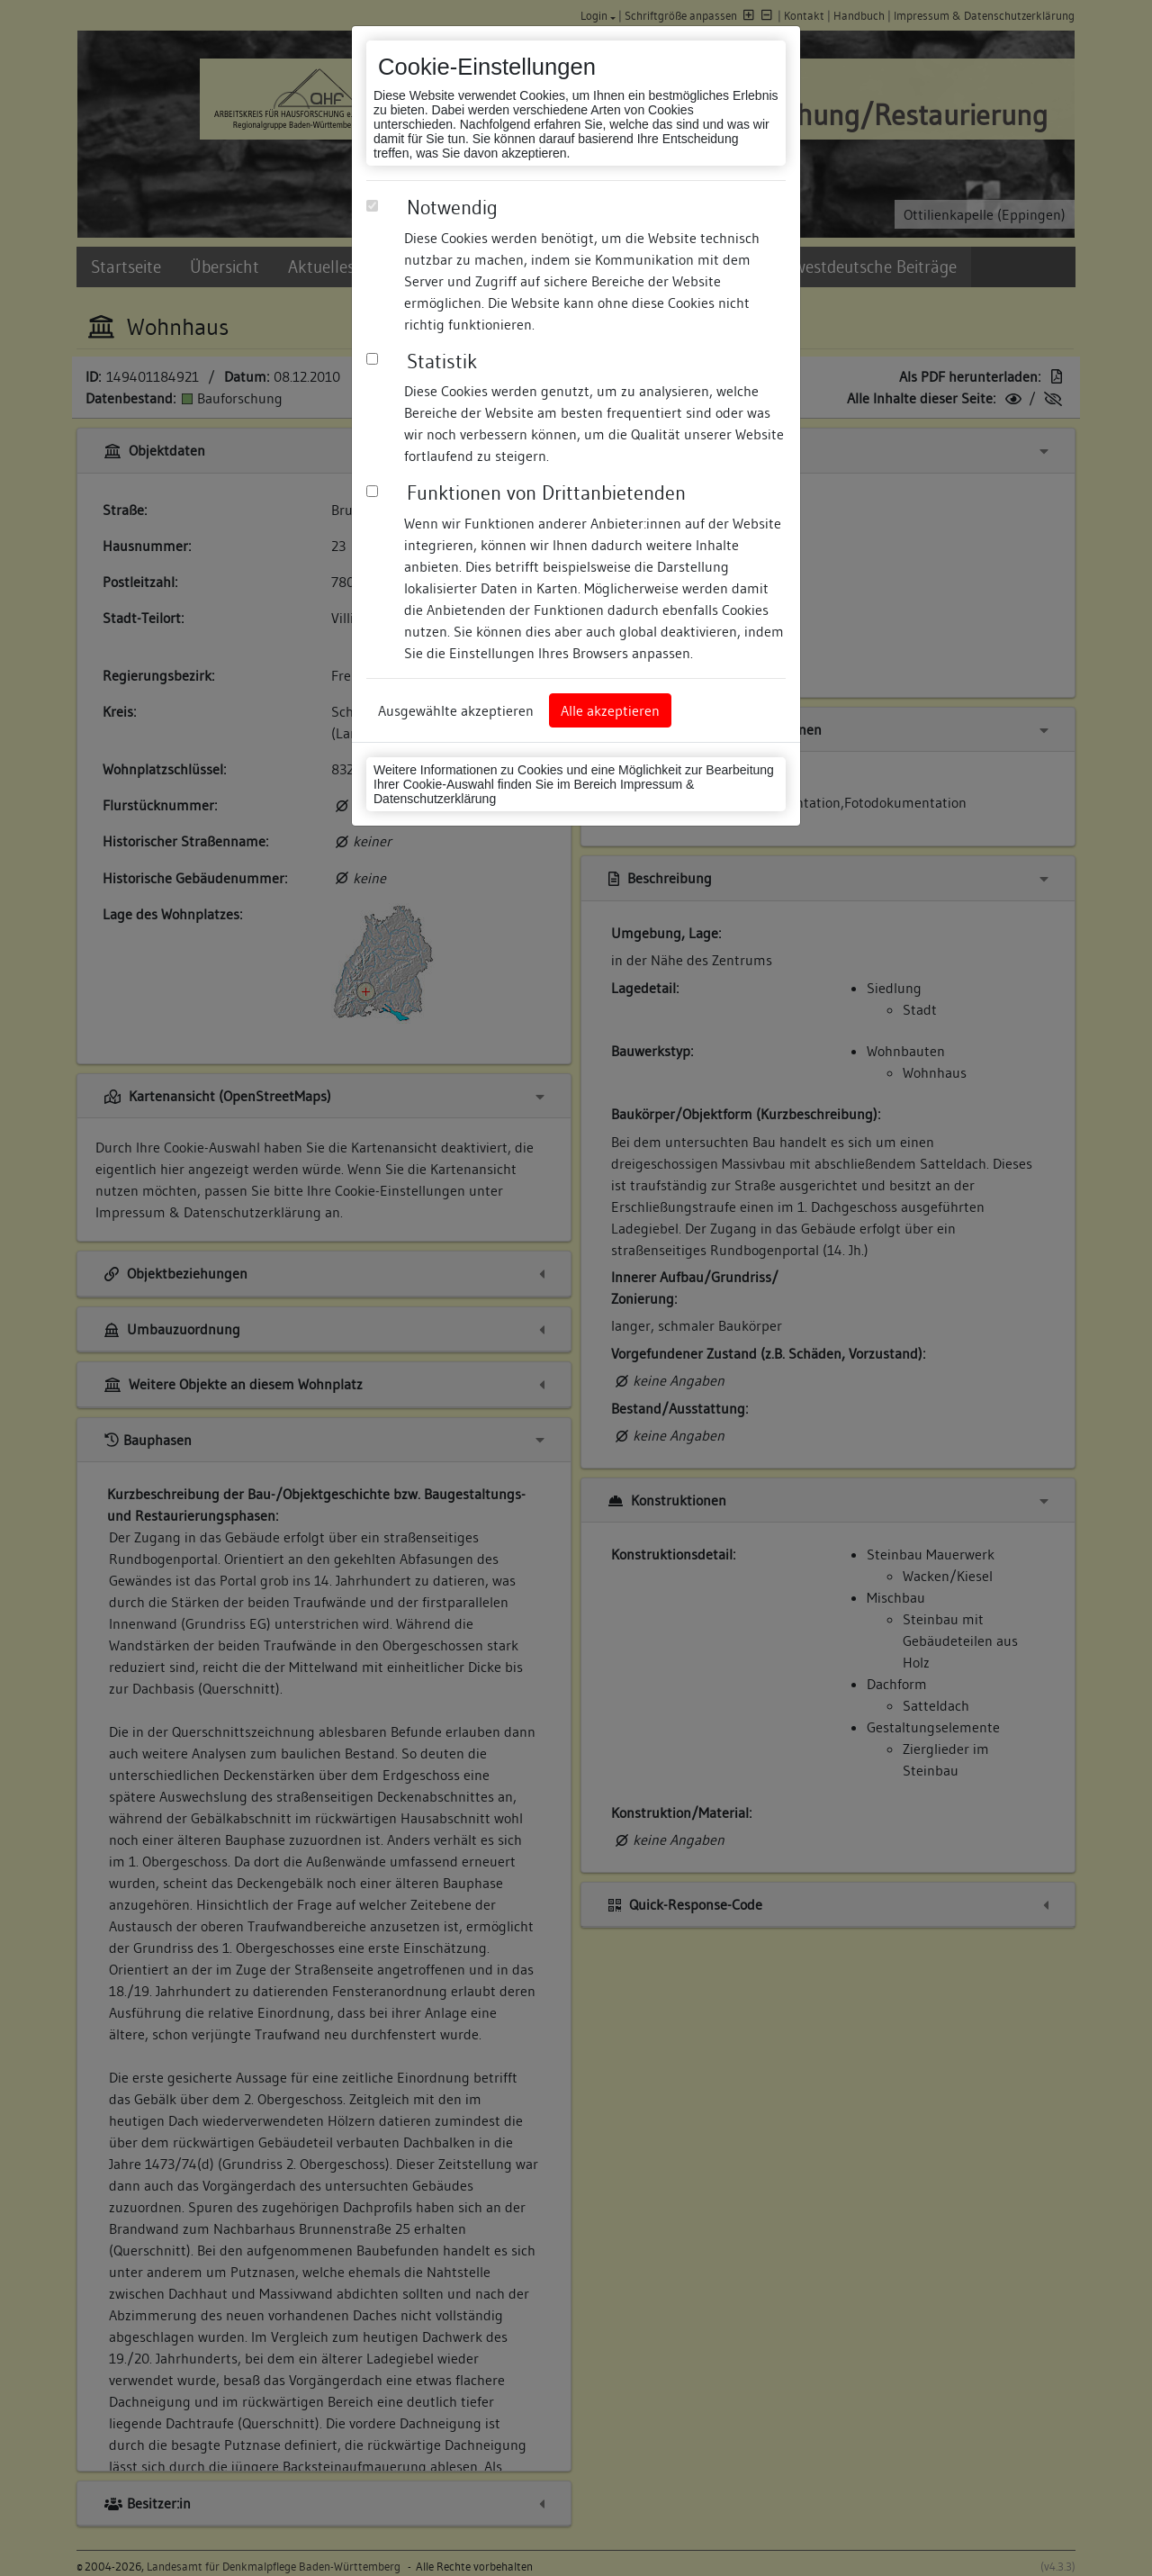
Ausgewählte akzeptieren (456, 710)
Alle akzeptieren (610, 710)
